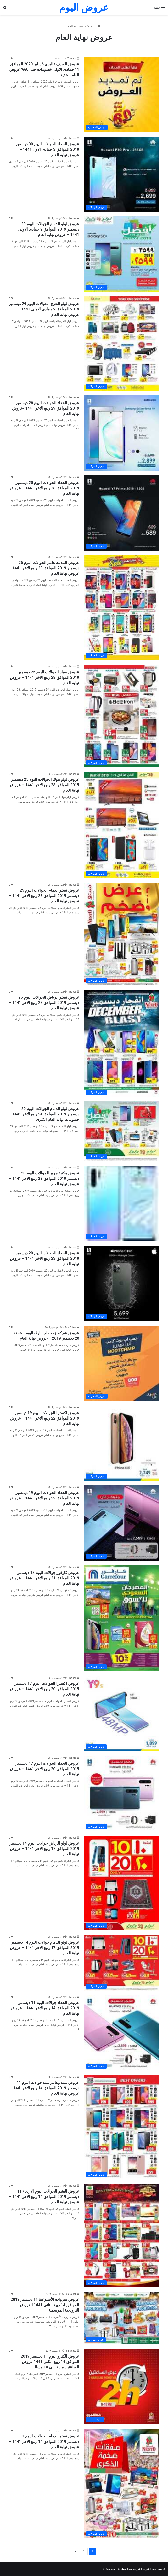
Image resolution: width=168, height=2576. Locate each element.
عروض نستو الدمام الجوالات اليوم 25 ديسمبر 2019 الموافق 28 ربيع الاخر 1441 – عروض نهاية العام (44, 895)
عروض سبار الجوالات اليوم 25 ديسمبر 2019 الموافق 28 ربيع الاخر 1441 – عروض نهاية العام (44, 677)
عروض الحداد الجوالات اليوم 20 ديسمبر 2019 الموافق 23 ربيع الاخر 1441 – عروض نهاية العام (44, 1258)
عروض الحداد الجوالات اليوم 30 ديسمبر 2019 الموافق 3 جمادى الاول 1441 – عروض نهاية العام (47, 149)
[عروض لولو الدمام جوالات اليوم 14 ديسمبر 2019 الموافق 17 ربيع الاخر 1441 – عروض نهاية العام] (121, 1963)
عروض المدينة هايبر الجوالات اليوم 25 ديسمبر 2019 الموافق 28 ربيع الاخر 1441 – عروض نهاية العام (44, 568)
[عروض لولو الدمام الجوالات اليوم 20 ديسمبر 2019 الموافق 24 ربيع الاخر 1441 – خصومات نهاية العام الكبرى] (121, 1131)
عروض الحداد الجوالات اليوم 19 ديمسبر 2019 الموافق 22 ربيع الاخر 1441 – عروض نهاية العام (44, 1498)
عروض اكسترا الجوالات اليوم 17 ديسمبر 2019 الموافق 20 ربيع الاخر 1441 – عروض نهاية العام (44, 1689)
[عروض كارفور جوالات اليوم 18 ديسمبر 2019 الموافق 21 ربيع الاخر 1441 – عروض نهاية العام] (121, 1618)
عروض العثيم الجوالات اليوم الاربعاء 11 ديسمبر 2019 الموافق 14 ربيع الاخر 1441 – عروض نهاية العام (44, 2196)
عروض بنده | (134, 2568)
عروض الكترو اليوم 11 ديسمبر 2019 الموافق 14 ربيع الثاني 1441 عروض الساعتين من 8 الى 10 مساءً (50, 2361)
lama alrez (71, 2294)
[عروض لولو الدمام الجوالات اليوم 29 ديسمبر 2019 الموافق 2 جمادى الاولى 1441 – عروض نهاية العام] (121, 254)
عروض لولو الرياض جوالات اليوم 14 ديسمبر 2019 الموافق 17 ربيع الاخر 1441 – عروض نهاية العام (44, 1848)
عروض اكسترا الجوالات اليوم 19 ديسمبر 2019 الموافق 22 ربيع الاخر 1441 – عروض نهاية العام (44, 1418)
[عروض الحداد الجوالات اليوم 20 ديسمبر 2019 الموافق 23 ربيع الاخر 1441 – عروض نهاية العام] (121, 1283)
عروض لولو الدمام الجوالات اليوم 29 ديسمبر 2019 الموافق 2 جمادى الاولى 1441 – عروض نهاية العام (48, 229)
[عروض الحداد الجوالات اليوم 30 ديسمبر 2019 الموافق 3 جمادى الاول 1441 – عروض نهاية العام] (121, 174)
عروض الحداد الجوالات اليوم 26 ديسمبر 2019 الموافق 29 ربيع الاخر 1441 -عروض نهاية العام (45, 408)
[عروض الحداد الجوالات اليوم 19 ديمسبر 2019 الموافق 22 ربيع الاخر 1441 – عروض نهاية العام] (121, 1523)
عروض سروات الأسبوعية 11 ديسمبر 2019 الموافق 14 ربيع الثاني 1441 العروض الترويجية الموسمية (45, 2305)
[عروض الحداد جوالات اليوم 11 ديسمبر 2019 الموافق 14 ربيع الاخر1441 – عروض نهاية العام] (121, 2033)
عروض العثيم (158, 2568)
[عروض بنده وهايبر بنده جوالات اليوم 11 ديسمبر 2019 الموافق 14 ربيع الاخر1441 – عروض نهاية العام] (121, 2127)
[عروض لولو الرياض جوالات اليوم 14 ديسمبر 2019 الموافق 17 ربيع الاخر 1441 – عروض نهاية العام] (121, 1883)
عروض (146, 2568)
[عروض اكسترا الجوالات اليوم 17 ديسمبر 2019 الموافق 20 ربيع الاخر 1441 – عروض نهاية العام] (121, 1713)
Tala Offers (70, 1327)
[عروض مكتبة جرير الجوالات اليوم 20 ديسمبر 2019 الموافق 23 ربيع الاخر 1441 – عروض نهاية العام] (121, 1203)
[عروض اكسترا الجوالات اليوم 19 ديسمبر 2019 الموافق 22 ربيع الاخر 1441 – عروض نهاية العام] (121, 1443)
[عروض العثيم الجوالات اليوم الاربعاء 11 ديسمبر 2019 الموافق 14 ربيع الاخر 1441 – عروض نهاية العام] (121, 2235)
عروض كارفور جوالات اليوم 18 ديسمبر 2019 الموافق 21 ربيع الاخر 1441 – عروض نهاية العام (44, 1578)
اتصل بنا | (122, 2568)
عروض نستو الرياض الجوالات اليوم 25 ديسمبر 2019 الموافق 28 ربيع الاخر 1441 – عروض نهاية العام (44, 1002)
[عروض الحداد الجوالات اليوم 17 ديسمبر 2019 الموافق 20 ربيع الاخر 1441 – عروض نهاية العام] (121, 1793)
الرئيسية (94, 26)
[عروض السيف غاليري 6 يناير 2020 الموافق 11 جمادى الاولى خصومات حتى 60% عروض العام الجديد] (121, 94)
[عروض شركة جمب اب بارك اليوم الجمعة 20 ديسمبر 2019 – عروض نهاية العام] (121, 1363)
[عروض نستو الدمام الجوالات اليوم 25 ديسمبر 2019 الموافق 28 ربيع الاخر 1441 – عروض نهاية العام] (121, 934)
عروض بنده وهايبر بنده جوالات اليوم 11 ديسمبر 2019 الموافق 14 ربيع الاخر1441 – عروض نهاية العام (44, 2088)
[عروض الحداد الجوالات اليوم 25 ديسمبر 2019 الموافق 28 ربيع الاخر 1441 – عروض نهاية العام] (121, 513)
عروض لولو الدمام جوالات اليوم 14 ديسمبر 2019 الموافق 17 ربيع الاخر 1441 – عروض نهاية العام (44, 1947)
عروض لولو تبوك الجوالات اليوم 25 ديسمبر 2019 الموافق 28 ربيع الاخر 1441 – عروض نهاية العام (44, 785)
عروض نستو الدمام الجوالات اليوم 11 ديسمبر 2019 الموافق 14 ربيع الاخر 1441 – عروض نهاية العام (44, 2441)
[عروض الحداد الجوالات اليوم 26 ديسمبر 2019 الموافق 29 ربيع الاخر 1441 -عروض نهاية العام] (121, 433)
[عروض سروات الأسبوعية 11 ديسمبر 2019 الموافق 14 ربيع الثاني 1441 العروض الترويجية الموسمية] (121, 2318)
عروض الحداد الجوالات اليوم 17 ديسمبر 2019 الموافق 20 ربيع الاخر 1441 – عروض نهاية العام (44, 1768)
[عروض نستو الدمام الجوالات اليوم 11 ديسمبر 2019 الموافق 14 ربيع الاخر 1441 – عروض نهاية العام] (121, 2483)
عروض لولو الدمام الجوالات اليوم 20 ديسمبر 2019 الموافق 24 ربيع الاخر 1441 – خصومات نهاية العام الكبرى (44, 1114)
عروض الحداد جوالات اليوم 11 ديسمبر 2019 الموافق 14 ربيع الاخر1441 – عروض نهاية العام (45, 2008)
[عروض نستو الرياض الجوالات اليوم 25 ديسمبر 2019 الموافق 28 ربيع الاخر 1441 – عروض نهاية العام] (121, 1043)
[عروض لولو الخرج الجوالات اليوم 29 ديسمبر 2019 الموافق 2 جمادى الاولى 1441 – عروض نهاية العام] (121, 343)
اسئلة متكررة (110, 2568)
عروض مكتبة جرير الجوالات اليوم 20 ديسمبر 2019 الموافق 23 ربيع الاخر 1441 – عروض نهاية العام (44, 1178)
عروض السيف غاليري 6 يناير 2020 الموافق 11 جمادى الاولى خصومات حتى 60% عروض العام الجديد (44, 69)
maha (73, 58)
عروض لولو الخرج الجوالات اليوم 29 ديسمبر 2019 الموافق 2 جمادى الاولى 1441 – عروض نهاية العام (44, 309)
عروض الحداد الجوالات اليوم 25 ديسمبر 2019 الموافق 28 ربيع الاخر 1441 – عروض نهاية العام (44, 488)
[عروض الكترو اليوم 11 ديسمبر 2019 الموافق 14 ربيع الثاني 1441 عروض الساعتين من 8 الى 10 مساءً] (121, 2386)
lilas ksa (72, 138)
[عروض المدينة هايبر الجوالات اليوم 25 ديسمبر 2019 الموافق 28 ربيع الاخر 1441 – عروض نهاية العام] (121, 607)
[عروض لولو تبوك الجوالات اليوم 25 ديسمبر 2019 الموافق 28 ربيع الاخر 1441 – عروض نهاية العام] (121, 825)
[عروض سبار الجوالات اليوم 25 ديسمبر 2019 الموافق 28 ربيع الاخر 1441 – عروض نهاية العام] (121, 716)
